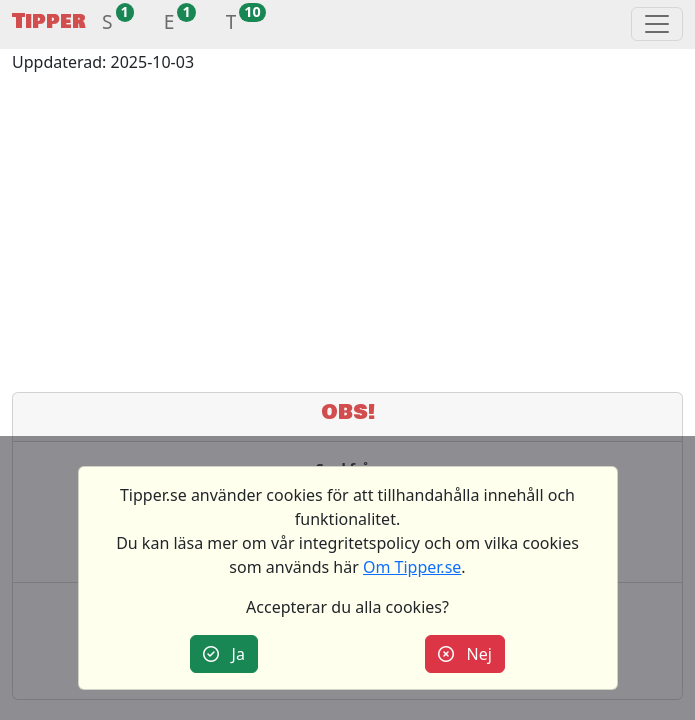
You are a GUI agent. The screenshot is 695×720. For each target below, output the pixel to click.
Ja (224, 654)
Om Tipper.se (412, 567)
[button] (107, 24)
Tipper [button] (49, 21)
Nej (465, 654)
